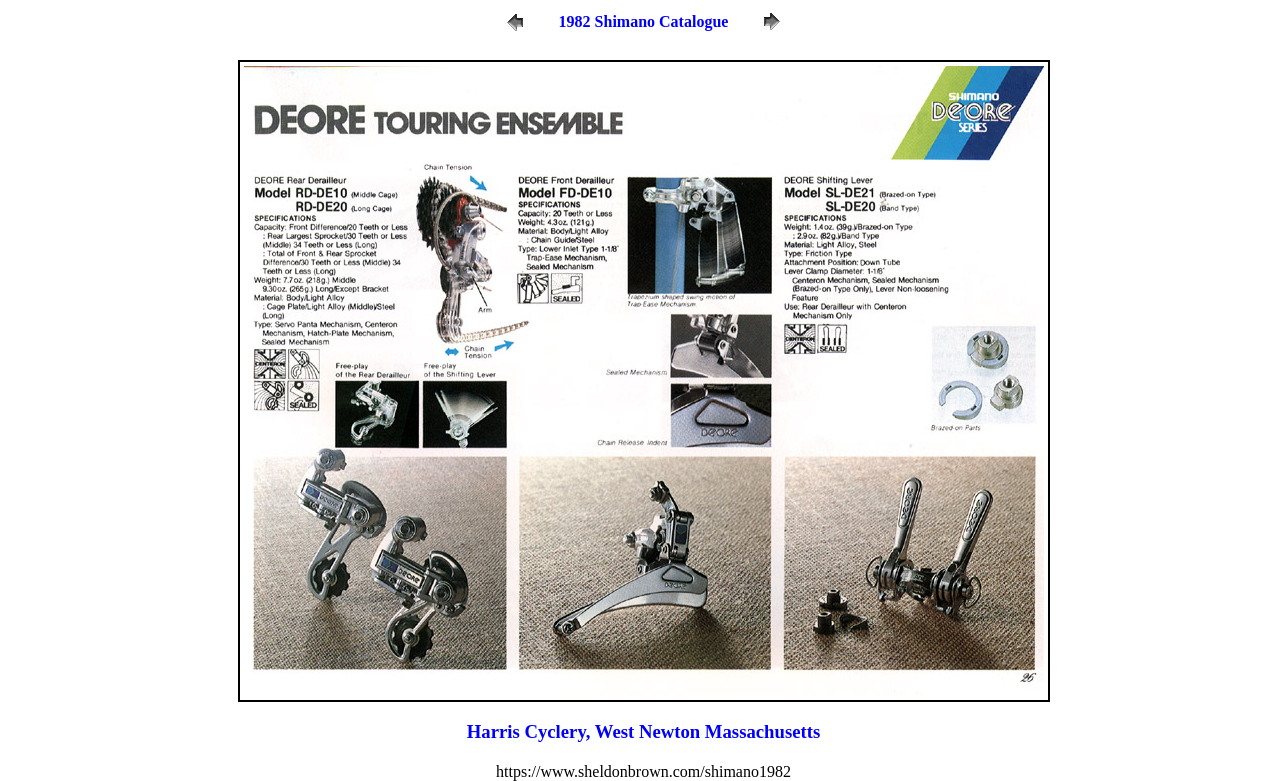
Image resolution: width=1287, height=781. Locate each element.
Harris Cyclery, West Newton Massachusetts (643, 731)
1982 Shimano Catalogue (644, 21)
